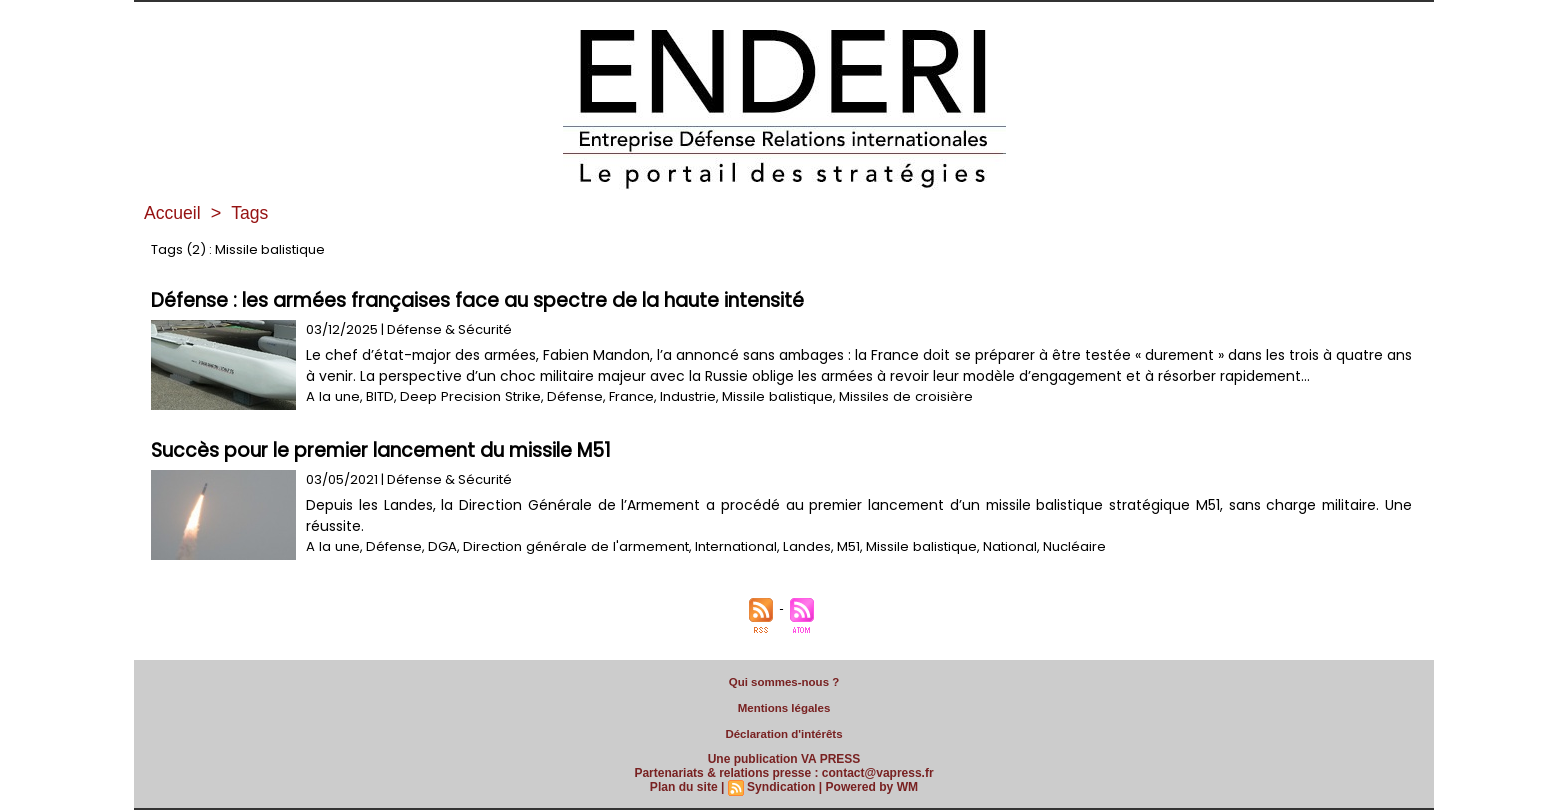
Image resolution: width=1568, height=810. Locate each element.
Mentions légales (784, 708)
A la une (332, 396)
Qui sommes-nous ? (784, 682)
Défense (568, 396)
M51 (839, 546)
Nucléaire (1064, 546)
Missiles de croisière (897, 396)
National (1000, 546)
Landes (798, 546)
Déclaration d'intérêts (784, 734)
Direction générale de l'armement (570, 546)
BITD (377, 396)
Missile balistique (770, 396)
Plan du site (684, 787)
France (624, 396)
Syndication (781, 787)
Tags (251, 213)
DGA (439, 546)
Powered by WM (871, 787)
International (728, 546)
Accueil (173, 213)
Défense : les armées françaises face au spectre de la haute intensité (477, 300)
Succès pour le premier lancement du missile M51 (381, 450)
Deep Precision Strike (466, 396)
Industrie (681, 396)
